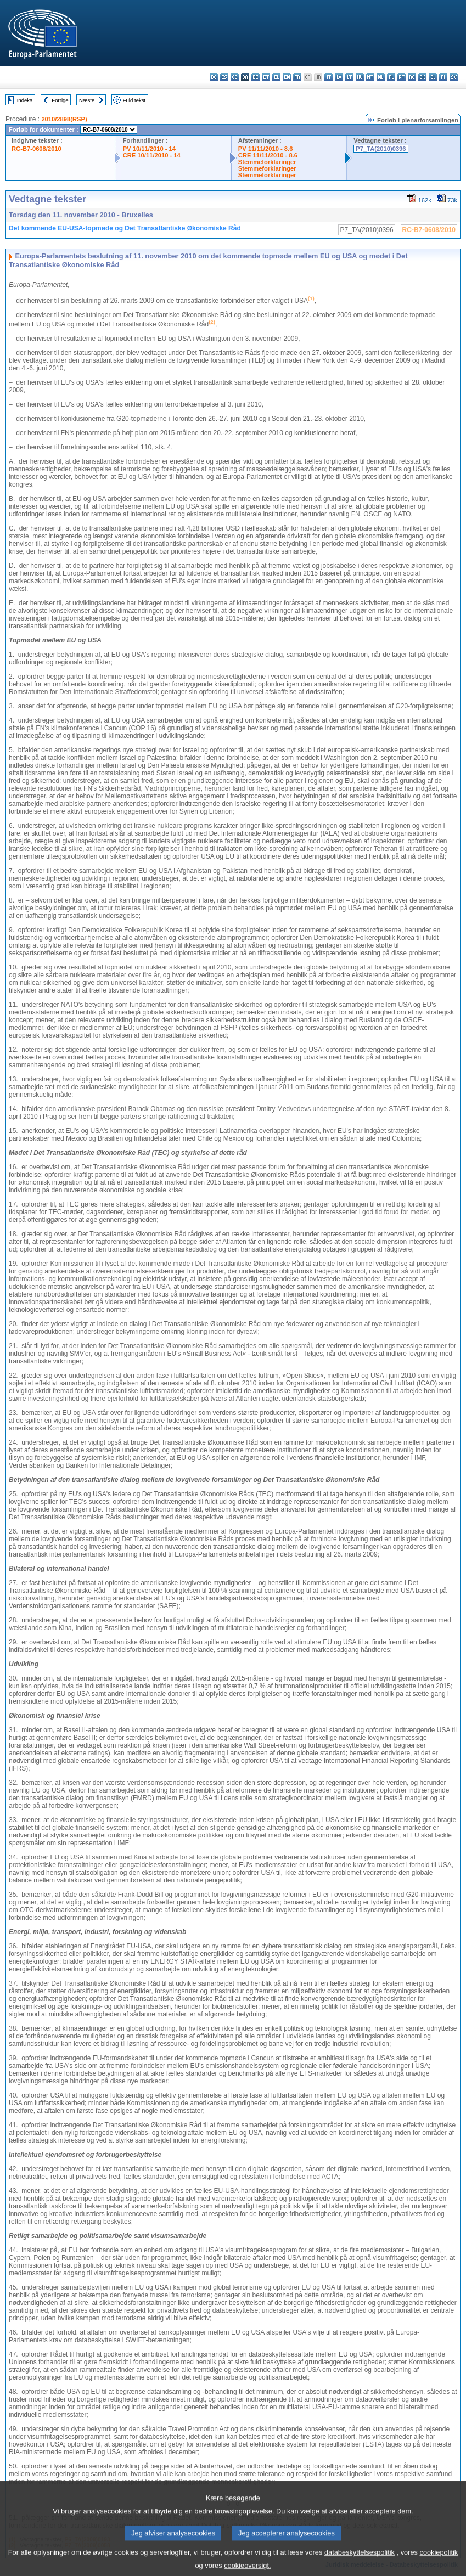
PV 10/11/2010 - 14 (149, 148)
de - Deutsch (255, 77)
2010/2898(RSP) (64, 119)
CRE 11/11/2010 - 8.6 (267, 155)
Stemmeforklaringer (267, 162)
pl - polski (391, 77)
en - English (287, 77)
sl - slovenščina (433, 77)
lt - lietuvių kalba (349, 77)
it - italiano (328, 77)
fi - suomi (443, 77)
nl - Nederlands (381, 77)
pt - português (401, 77)
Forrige (60, 100)
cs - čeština (235, 77)
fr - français (297, 77)
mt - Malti (370, 77)
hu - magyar (360, 77)
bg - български (214, 77)
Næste (86, 100)
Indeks (24, 100)
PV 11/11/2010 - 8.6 (265, 148)
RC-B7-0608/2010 (36, 148)
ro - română (412, 77)
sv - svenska (454, 77)
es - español (224, 77)
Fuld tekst (134, 100)
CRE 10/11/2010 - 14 (152, 155)
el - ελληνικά (276, 77)
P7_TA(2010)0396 (381, 148)
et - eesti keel (266, 77)
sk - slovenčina (422, 77)
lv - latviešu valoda (339, 77)
